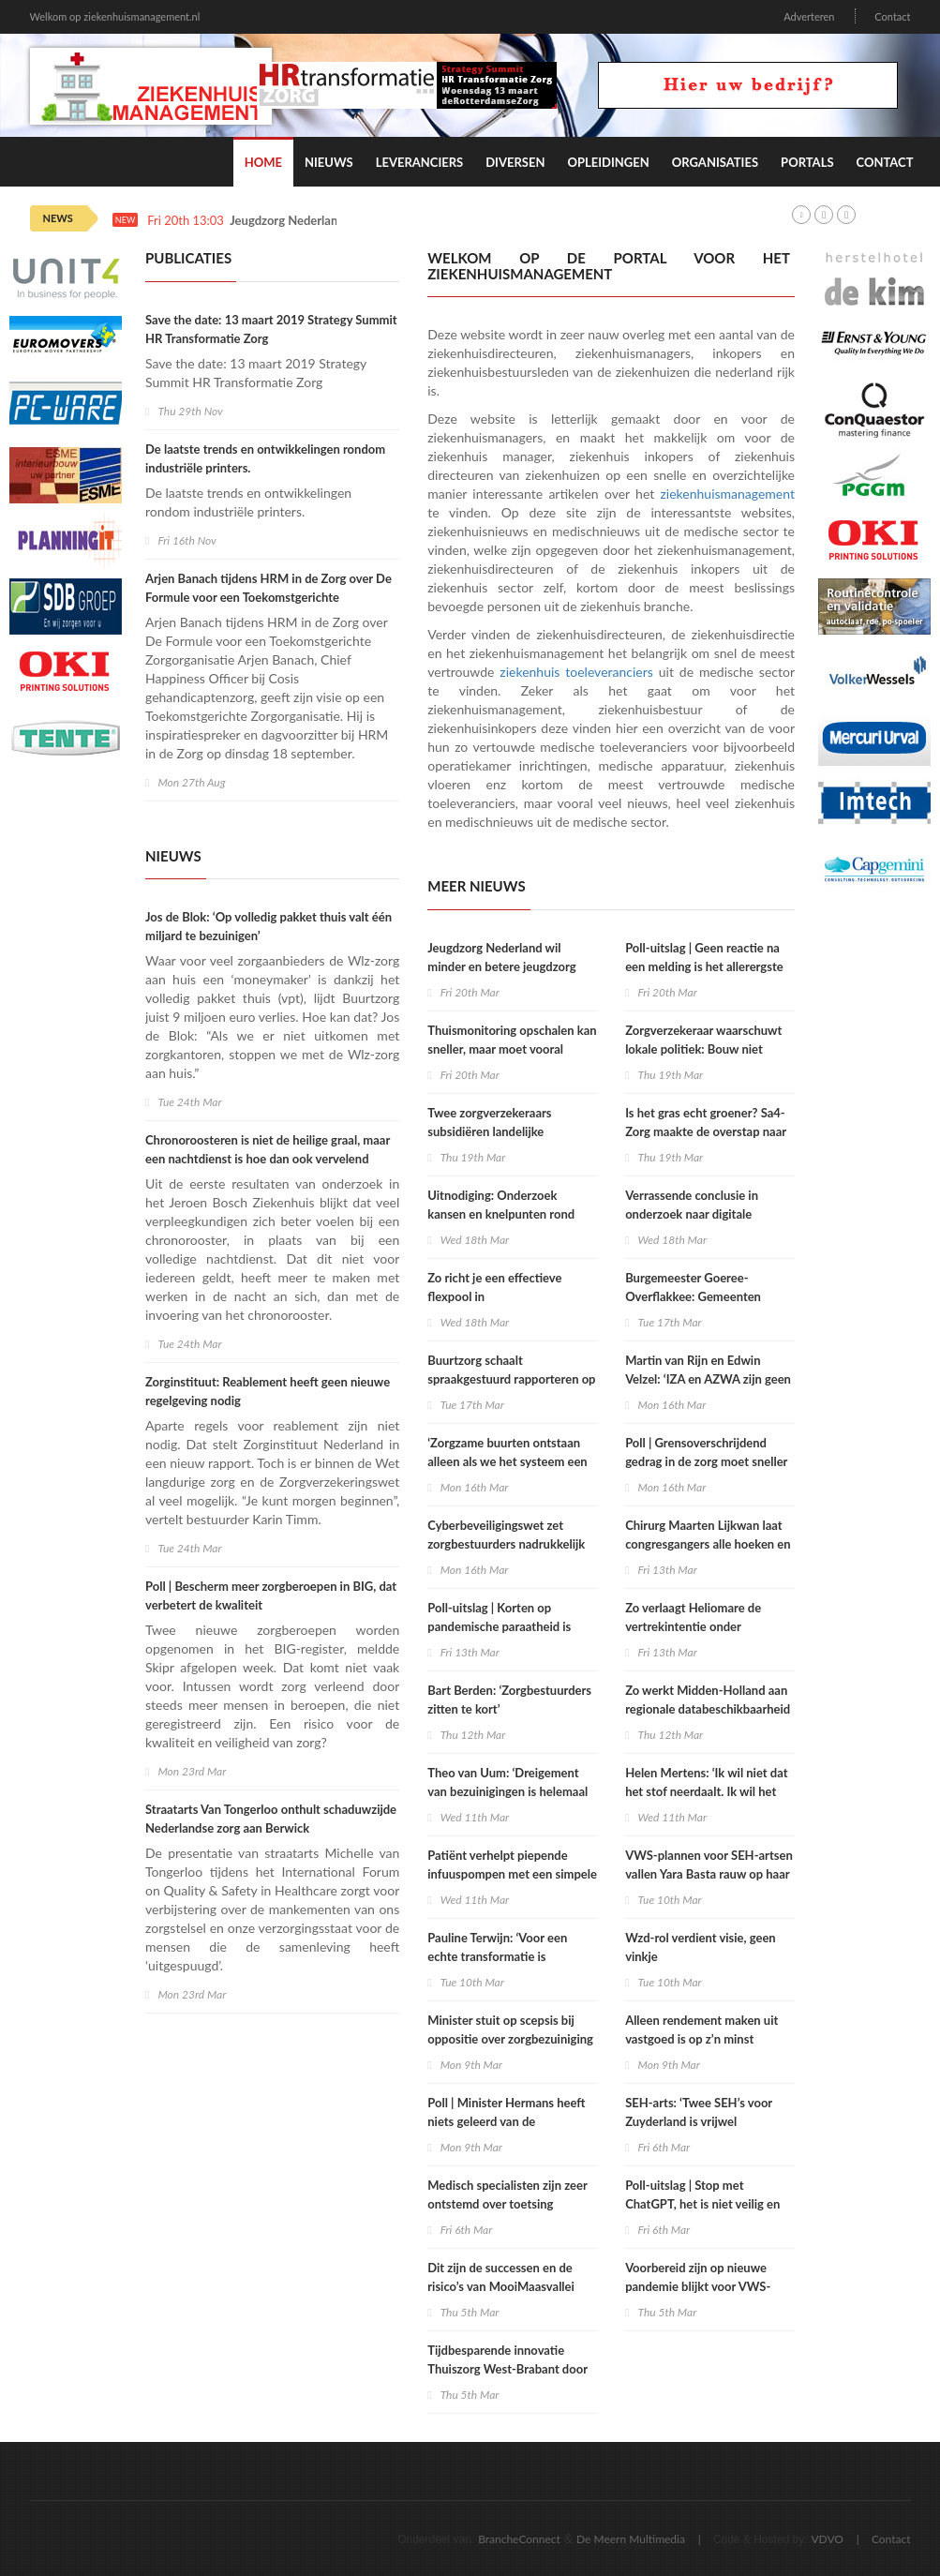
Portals (807, 162)
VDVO (827, 2539)
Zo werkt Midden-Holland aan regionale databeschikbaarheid (707, 1699)
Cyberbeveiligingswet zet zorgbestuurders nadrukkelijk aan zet (506, 1544)
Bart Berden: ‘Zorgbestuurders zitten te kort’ (509, 1699)
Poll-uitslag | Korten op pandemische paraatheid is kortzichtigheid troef (499, 1626)
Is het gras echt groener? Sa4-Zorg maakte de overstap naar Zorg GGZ (705, 1131)
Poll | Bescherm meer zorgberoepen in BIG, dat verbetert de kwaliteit (270, 1595)
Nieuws (329, 162)
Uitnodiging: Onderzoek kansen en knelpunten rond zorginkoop (500, 1214)
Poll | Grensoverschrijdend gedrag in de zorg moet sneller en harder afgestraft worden (706, 1461)
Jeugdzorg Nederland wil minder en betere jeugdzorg (501, 957)
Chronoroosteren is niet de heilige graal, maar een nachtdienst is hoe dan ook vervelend (267, 1149)
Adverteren (808, 16)
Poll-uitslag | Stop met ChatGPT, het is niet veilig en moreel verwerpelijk (702, 2204)
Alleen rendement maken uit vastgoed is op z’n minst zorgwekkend (701, 2039)
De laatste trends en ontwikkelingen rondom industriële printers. (265, 458)
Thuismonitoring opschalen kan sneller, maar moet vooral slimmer (511, 1049)
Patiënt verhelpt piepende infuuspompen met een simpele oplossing (512, 1874)
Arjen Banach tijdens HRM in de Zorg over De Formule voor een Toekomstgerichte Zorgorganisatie (268, 597)
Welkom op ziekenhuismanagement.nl (115, 16)
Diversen (515, 162)
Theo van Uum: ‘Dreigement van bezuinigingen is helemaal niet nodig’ (507, 1791)
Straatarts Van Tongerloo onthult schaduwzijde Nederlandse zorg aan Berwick (270, 1818)
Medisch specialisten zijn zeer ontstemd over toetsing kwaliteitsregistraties (507, 2204)
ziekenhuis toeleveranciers (576, 672)
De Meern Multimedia (630, 2539)
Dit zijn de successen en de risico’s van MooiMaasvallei (500, 2277)
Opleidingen (608, 162)
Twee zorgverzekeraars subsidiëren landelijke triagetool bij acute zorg (491, 1131)
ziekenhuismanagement (728, 494)
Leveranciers (420, 162)
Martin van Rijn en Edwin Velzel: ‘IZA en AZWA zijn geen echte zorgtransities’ (708, 1379)
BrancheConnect (519, 2539)
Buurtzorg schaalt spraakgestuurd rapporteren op (511, 1369)
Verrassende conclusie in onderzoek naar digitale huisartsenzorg (691, 1214)
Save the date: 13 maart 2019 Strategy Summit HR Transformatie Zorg (271, 329)
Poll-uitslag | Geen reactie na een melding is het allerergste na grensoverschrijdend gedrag (708, 966)
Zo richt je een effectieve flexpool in (494, 1287)
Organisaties (715, 162)
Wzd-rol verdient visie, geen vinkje (700, 1947)
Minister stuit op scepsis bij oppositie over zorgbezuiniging (510, 2029)
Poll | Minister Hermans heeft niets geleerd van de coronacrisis (506, 2121)
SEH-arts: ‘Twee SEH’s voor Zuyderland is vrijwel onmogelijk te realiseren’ (698, 2121)
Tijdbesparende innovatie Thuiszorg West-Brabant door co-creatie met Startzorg (507, 2369)
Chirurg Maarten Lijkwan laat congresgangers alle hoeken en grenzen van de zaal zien (707, 1544)
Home (263, 162)
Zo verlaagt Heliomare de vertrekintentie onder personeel (693, 1626)
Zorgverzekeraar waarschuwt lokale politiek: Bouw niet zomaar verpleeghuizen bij (703, 1049)
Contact (892, 16)
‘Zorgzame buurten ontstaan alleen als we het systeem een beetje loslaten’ (507, 1461)
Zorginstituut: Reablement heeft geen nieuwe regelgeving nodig (267, 1391)
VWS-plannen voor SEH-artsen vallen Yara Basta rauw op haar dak (709, 1874)
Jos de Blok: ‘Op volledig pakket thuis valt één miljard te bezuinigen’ (268, 926)
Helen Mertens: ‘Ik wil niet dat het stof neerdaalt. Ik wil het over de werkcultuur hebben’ (706, 1791)
